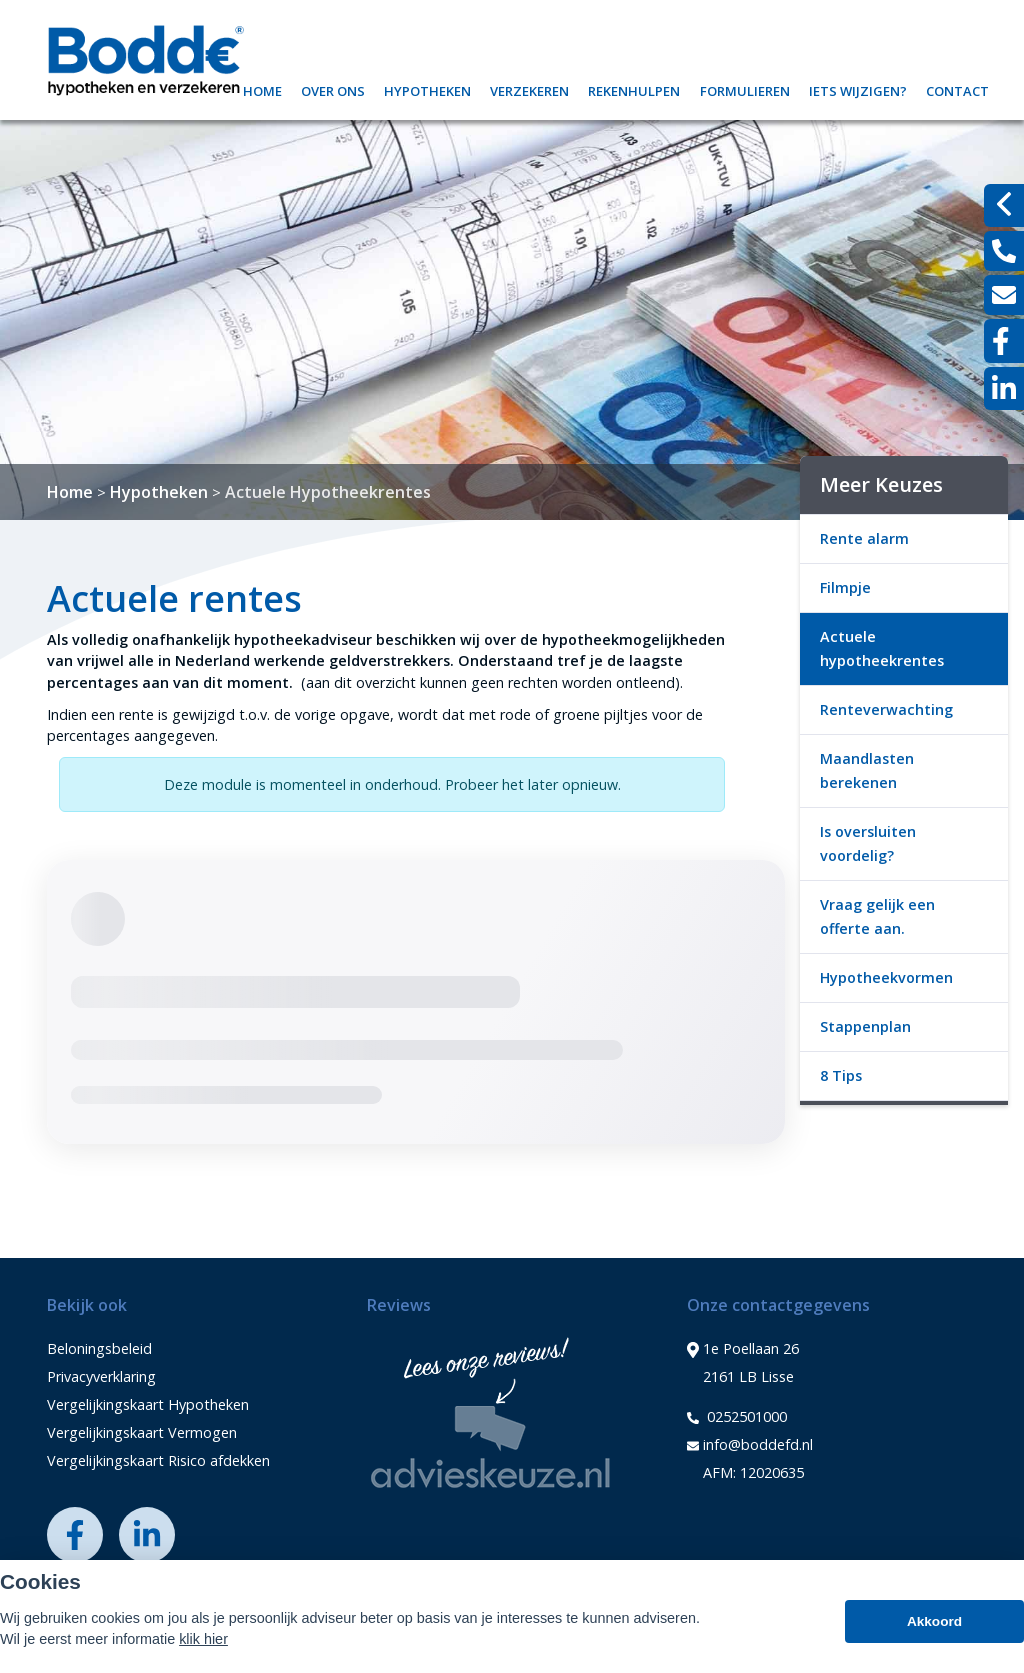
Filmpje (845, 587)
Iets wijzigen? (858, 88)
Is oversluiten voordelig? (868, 843)
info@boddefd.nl (750, 1445)
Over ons (333, 88)
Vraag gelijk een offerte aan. (877, 916)
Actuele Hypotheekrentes (328, 492)
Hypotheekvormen (886, 977)
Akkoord (934, 1621)
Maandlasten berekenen (867, 770)
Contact (957, 88)
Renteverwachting (886, 709)
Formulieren (745, 88)
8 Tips (841, 1075)
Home (262, 88)
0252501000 (737, 1417)
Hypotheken (427, 88)
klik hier (203, 1639)
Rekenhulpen (634, 88)
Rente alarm (864, 538)
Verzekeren (529, 88)
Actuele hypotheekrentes (882, 648)
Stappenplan (865, 1026)
